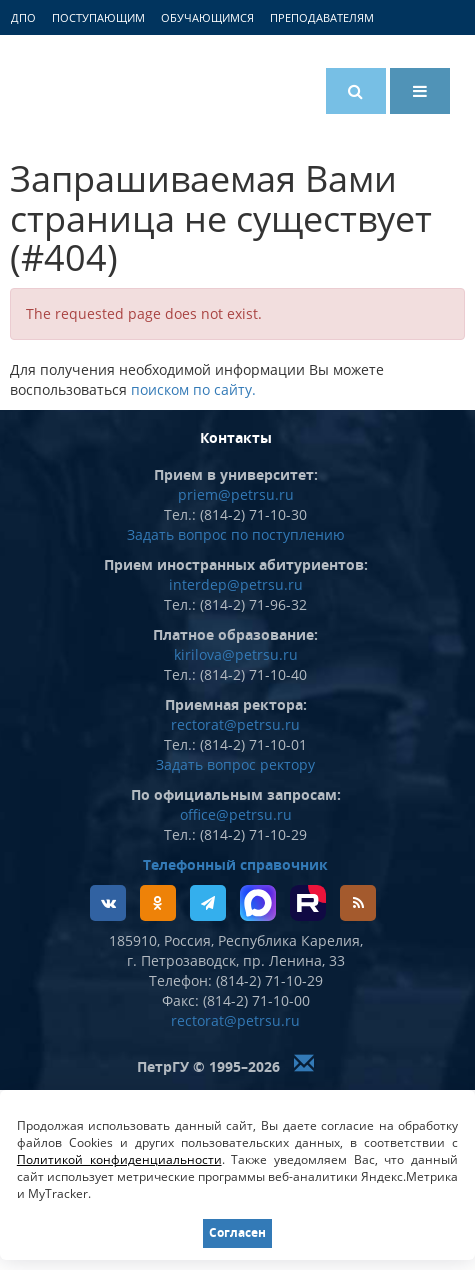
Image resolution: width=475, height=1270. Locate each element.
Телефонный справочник (235, 864)
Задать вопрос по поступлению (236, 534)
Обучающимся (207, 17)
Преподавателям (322, 17)
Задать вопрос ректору (235, 764)
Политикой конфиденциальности (119, 1159)
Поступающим (98, 17)
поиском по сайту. (193, 389)
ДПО (23, 17)
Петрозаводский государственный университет (95, 87)
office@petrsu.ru (236, 814)
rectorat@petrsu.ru (235, 724)
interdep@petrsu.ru (236, 584)
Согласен (237, 1232)
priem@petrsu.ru (236, 494)
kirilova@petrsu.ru (236, 654)
